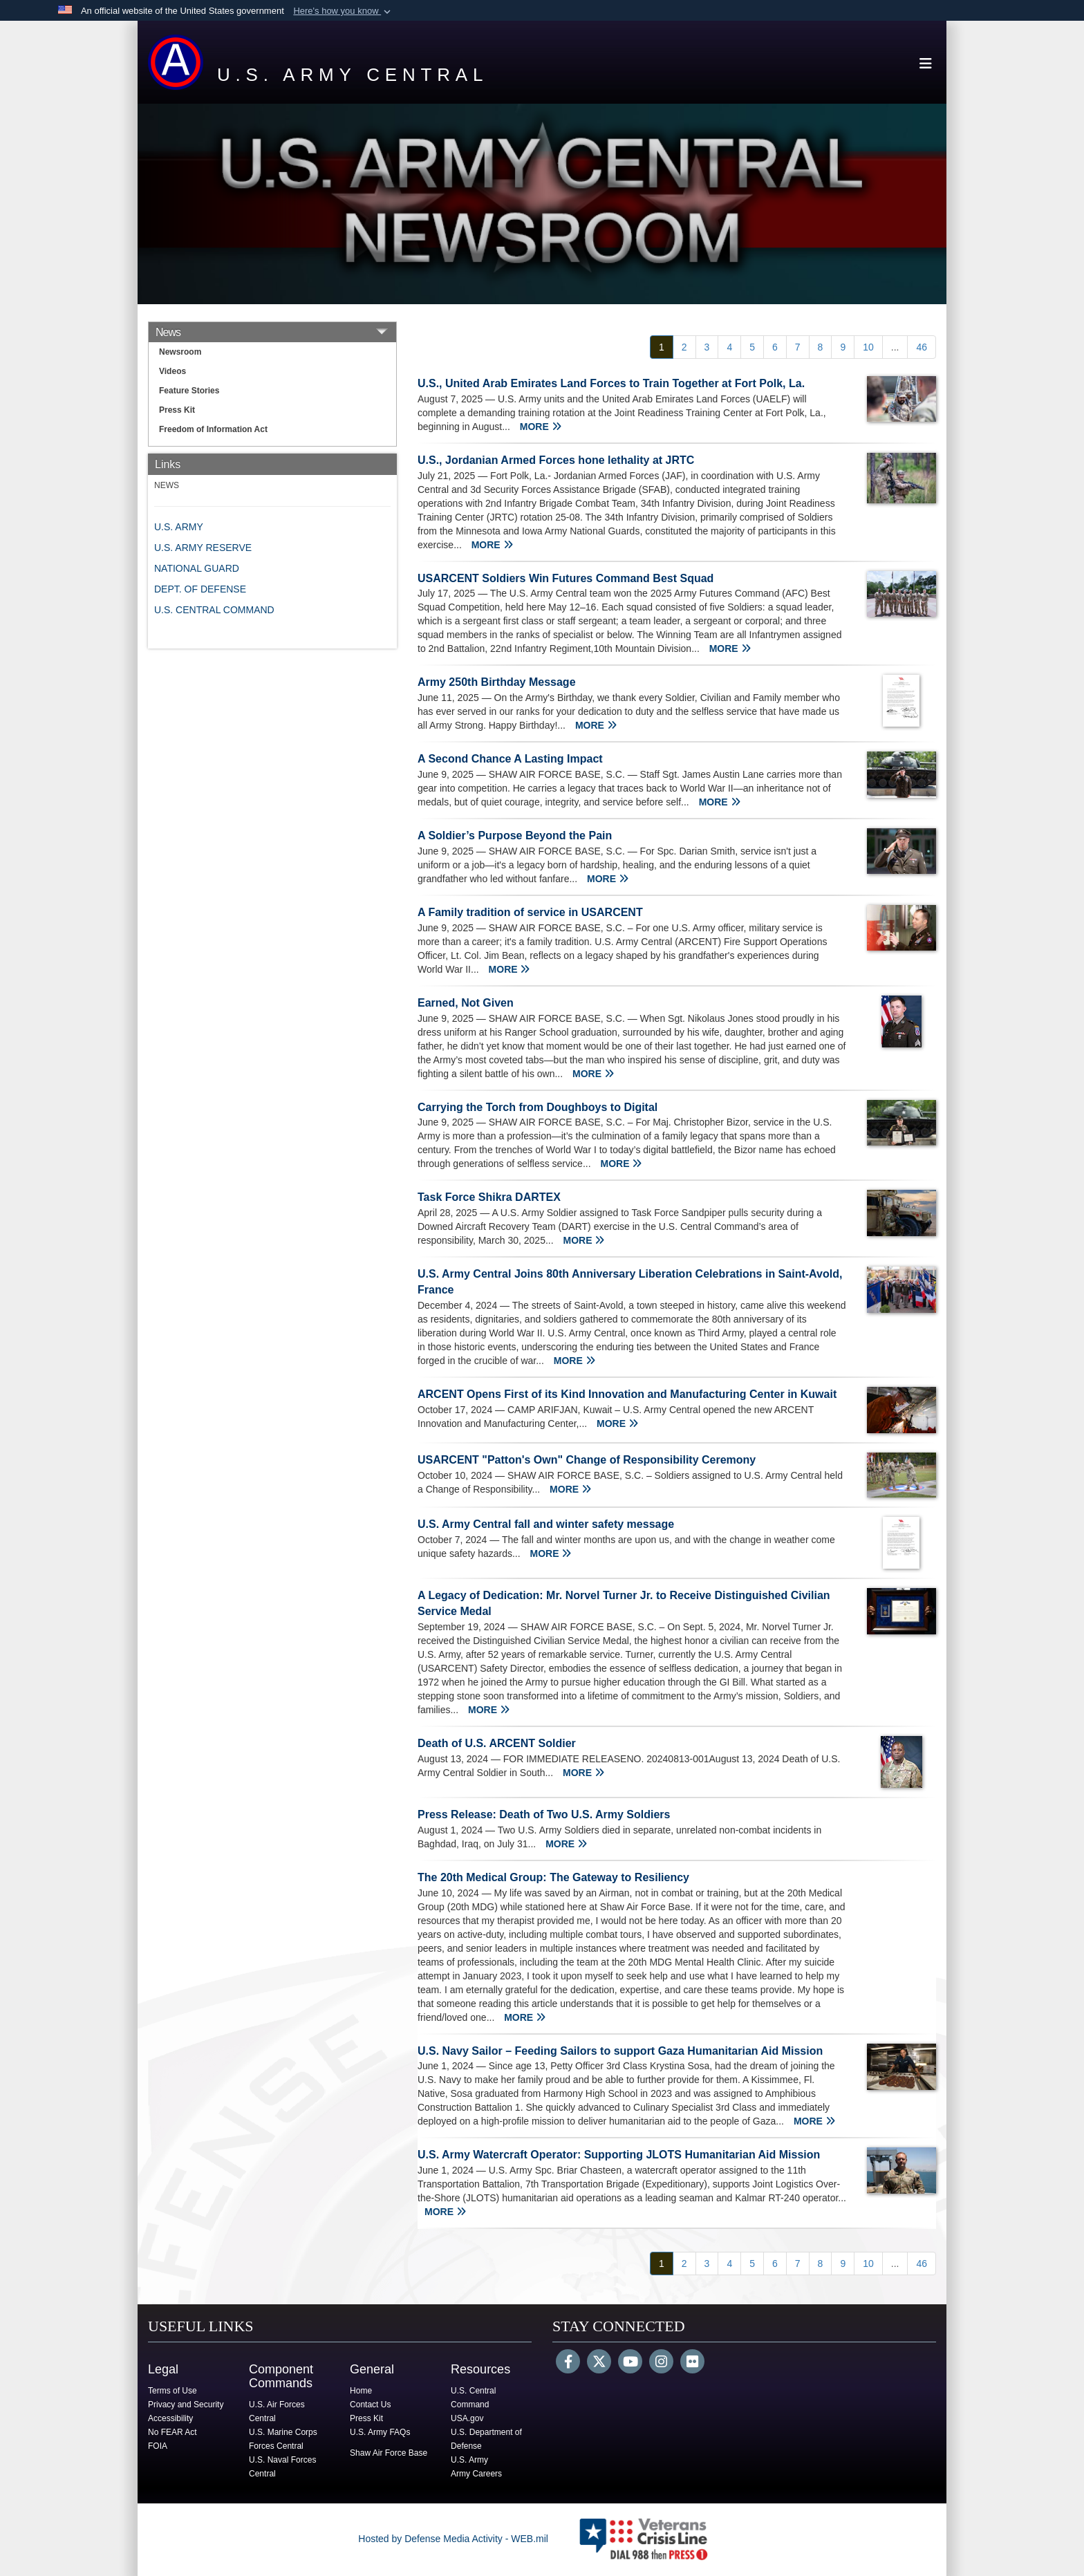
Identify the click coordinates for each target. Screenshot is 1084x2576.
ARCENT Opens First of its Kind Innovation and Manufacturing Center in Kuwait (627, 1394)
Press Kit (177, 410)
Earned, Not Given (466, 1003)
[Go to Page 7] (798, 347)
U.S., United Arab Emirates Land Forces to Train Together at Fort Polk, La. (611, 383)
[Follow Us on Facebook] (568, 2363)
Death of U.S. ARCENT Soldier (497, 1743)
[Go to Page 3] (707, 347)
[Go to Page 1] (661, 347)
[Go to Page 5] (752, 347)
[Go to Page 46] (921, 347)
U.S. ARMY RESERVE (203, 547)
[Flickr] (692, 2363)
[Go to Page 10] (868, 347)
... (895, 347)
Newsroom (180, 352)
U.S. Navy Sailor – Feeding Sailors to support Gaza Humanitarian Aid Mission (620, 2051)
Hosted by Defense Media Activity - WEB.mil (453, 2538)
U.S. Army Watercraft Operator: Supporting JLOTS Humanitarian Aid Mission (619, 2154)
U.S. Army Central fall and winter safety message (546, 1524)
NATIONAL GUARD (196, 568)
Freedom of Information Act (213, 429)
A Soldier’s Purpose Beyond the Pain (515, 835)
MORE (540, 426)
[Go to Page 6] (775, 347)
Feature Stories (189, 390)
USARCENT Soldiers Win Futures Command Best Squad (565, 578)
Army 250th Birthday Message (497, 682)
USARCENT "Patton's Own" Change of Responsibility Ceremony (587, 1460)
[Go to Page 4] (729, 347)
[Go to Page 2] (684, 347)
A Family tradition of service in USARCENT (530, 912)
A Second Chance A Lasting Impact (510, 759)
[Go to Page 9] (842, 347)
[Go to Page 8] (820, 347)
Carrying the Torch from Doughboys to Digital (537, 1107)
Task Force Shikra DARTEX (489, 1197)
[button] (343, 11)
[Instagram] (661, 2363)
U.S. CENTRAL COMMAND (214, 609)
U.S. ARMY (178, 526)
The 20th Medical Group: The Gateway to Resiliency (553, 1877)
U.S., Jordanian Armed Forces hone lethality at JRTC (556, 460)
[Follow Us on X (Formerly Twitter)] (599, 2363)
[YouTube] (630, 2363)
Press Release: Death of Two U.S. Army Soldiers (544, 1814)
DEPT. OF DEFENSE (200, 589)
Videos (172, 371)
